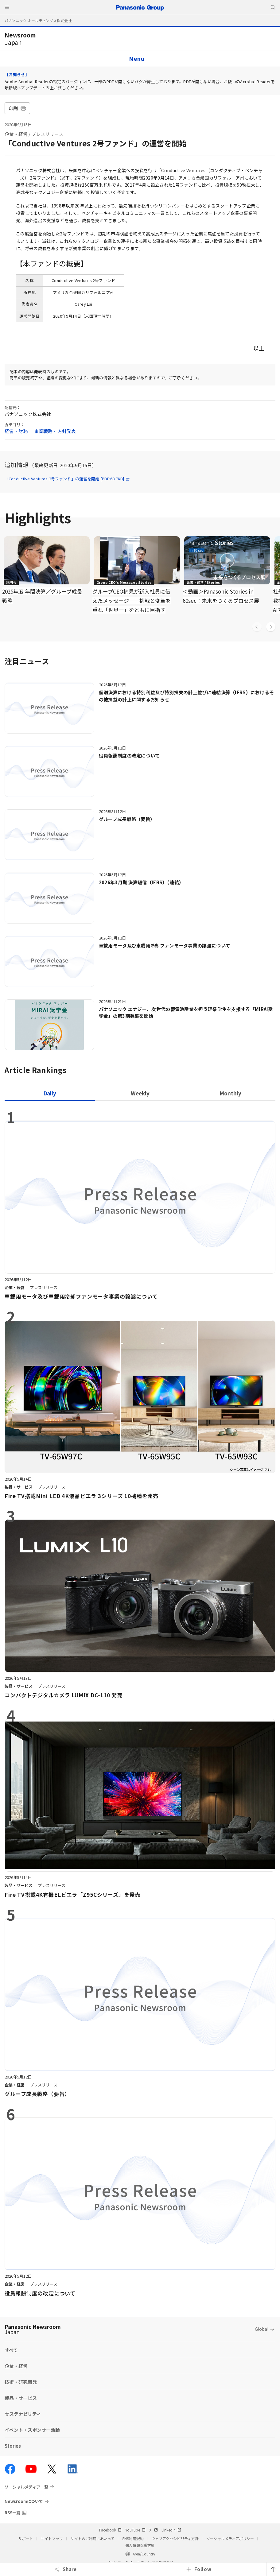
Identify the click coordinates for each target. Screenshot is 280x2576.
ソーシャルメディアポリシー (230, 2538)
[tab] (140, 1093)
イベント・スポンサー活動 (32, 2430)
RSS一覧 (12, 2513)
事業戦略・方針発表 (55, 431)
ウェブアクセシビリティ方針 (175, 2538)
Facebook (110, 2529)
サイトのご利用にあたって (93, 2538)
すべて (11, 2350)
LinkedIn (171, 2529)
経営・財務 (16, 431)
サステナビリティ (23, 2414)
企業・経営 (16, 134)
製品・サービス (21, 2398)
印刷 (17, 108)
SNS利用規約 (133, 2538)
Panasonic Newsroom (33, 2329)
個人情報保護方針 (140, 2545)
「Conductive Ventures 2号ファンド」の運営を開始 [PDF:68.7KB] (67, 479)
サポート (25, 2538)
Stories (13, 2445)
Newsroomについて (24, 2501)
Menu (136, 58)
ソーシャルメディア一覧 (26, 2486)
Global (261, 2329)
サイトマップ (52, 2538)
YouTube (135, 2529)
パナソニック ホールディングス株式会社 (38, 20)
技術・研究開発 (21, 2382)
